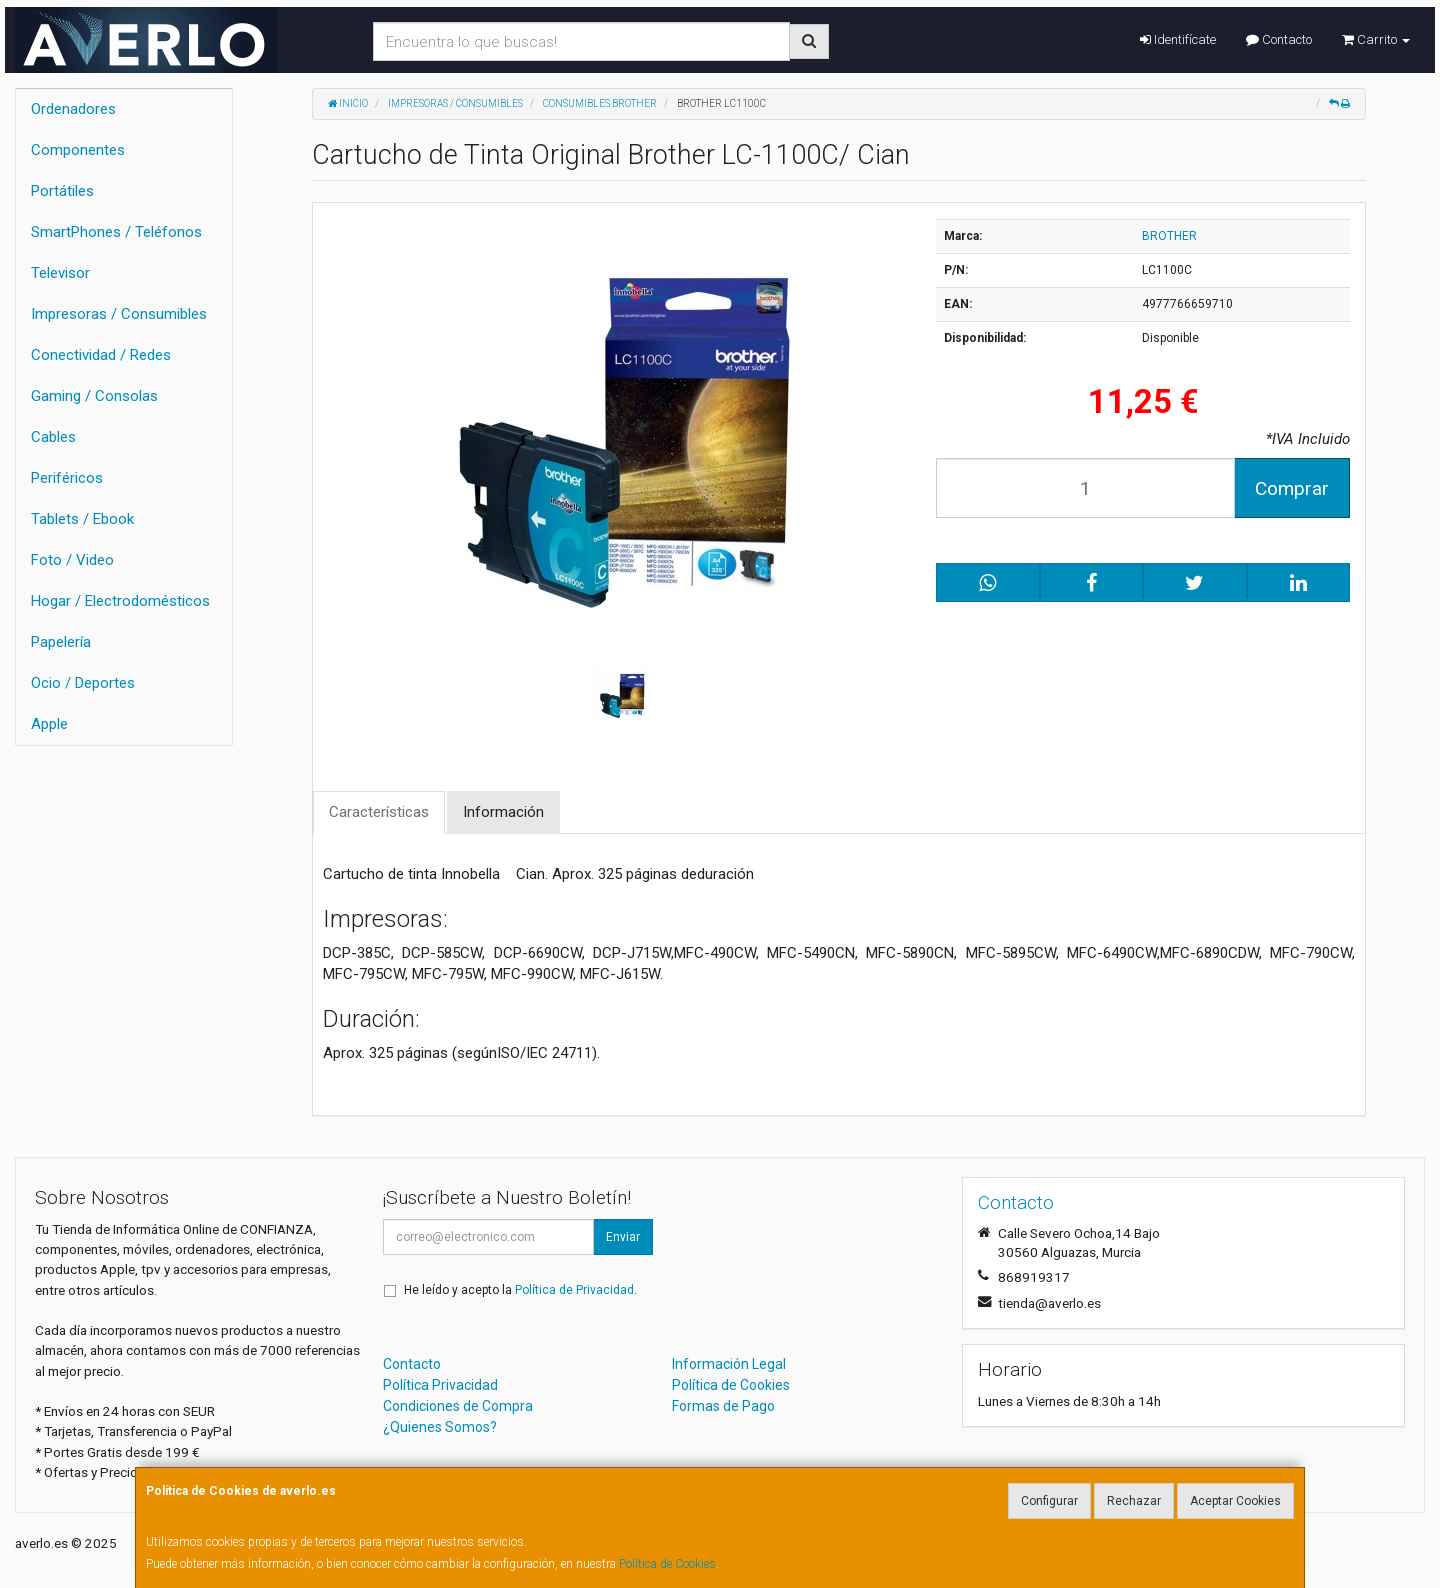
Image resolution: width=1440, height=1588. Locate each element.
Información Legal (729, 1364)
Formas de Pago (723, 1406)
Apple (49, 724)
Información (503, 812)
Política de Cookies (667, 1564)
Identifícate (1178, 39)
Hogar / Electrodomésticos (120, 601)
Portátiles (62, 191)
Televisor (60, 273)
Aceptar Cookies (1235, 1501)
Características (379, 812)
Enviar (623, 1237)
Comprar (1292, 488)
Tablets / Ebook (82, 519)
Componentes (78, 150)
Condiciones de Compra (458, 1406)
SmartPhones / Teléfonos (116, 232)
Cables (53, 437)
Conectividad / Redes (101, 355)
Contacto (1279, 39)
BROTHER (1169, 236)
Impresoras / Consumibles (119, 314)
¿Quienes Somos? (440, 1427)
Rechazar (1134, 1501)
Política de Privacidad (574, 1290)
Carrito (1376, 39)
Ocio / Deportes (83, 683)
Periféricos (67, 478)
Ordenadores (73, 109)
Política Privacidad (440, 1385)
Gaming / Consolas (94, 396)
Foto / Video (72, 560)
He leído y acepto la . (520, 1290)
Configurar (1049, 1501)
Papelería (61, 642)
